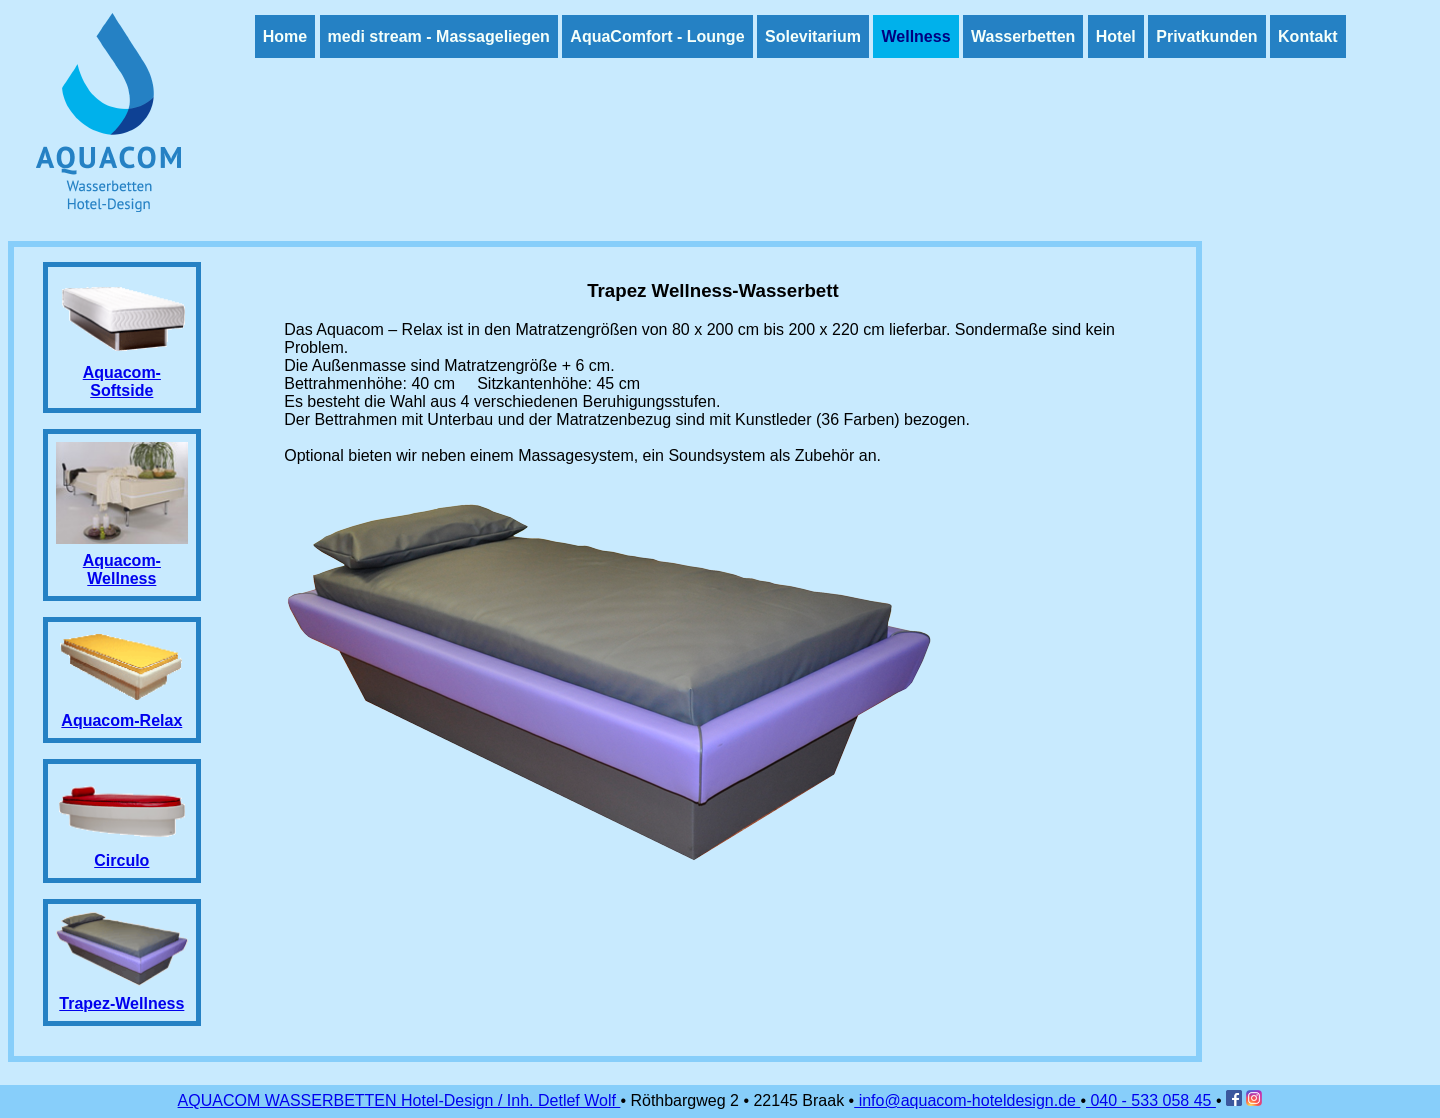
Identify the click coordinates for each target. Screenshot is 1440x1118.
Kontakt (1308, 36)
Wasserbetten (1023, 36)
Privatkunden (1206, 36)
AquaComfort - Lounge (657, 36)
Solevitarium (813, 36)
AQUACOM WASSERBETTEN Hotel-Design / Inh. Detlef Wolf (399, 1100)
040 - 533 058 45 (1151, 1100)
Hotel (1116, 36)
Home (285, 36)
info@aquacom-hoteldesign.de (967, 1100)
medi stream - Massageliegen (439, 36)
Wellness (915, 36)
